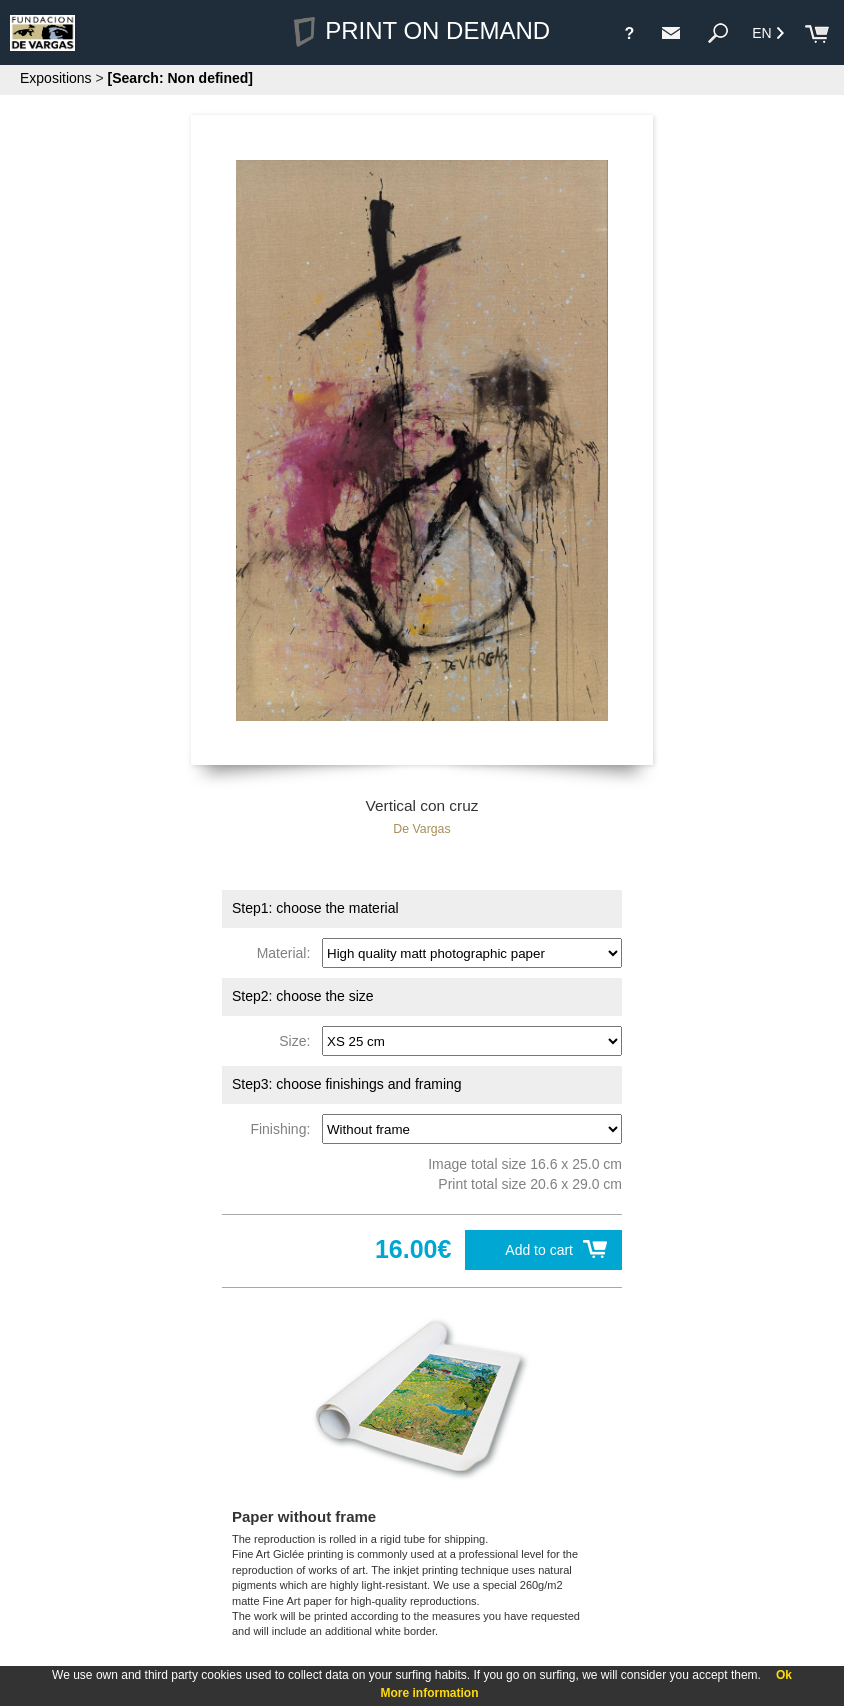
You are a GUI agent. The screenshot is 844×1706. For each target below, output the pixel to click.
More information (430, 1693)
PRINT (422, 30)
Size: (298, 1041)
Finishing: (284, 1129)
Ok (784, 1675)
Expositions (56, 78)
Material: (287, 953)
